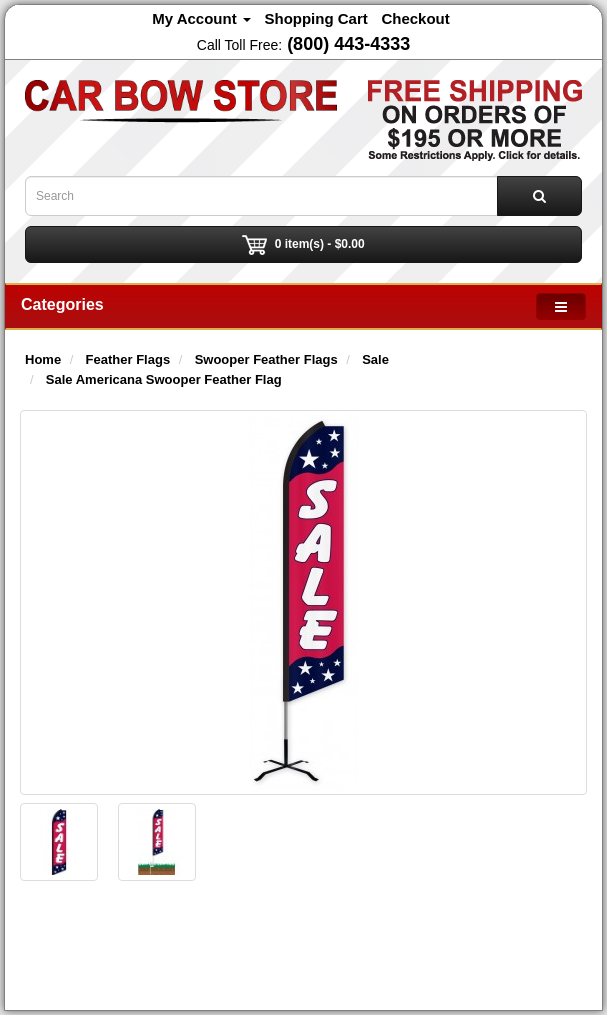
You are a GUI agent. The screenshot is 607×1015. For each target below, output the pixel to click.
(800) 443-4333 (348, 44)
